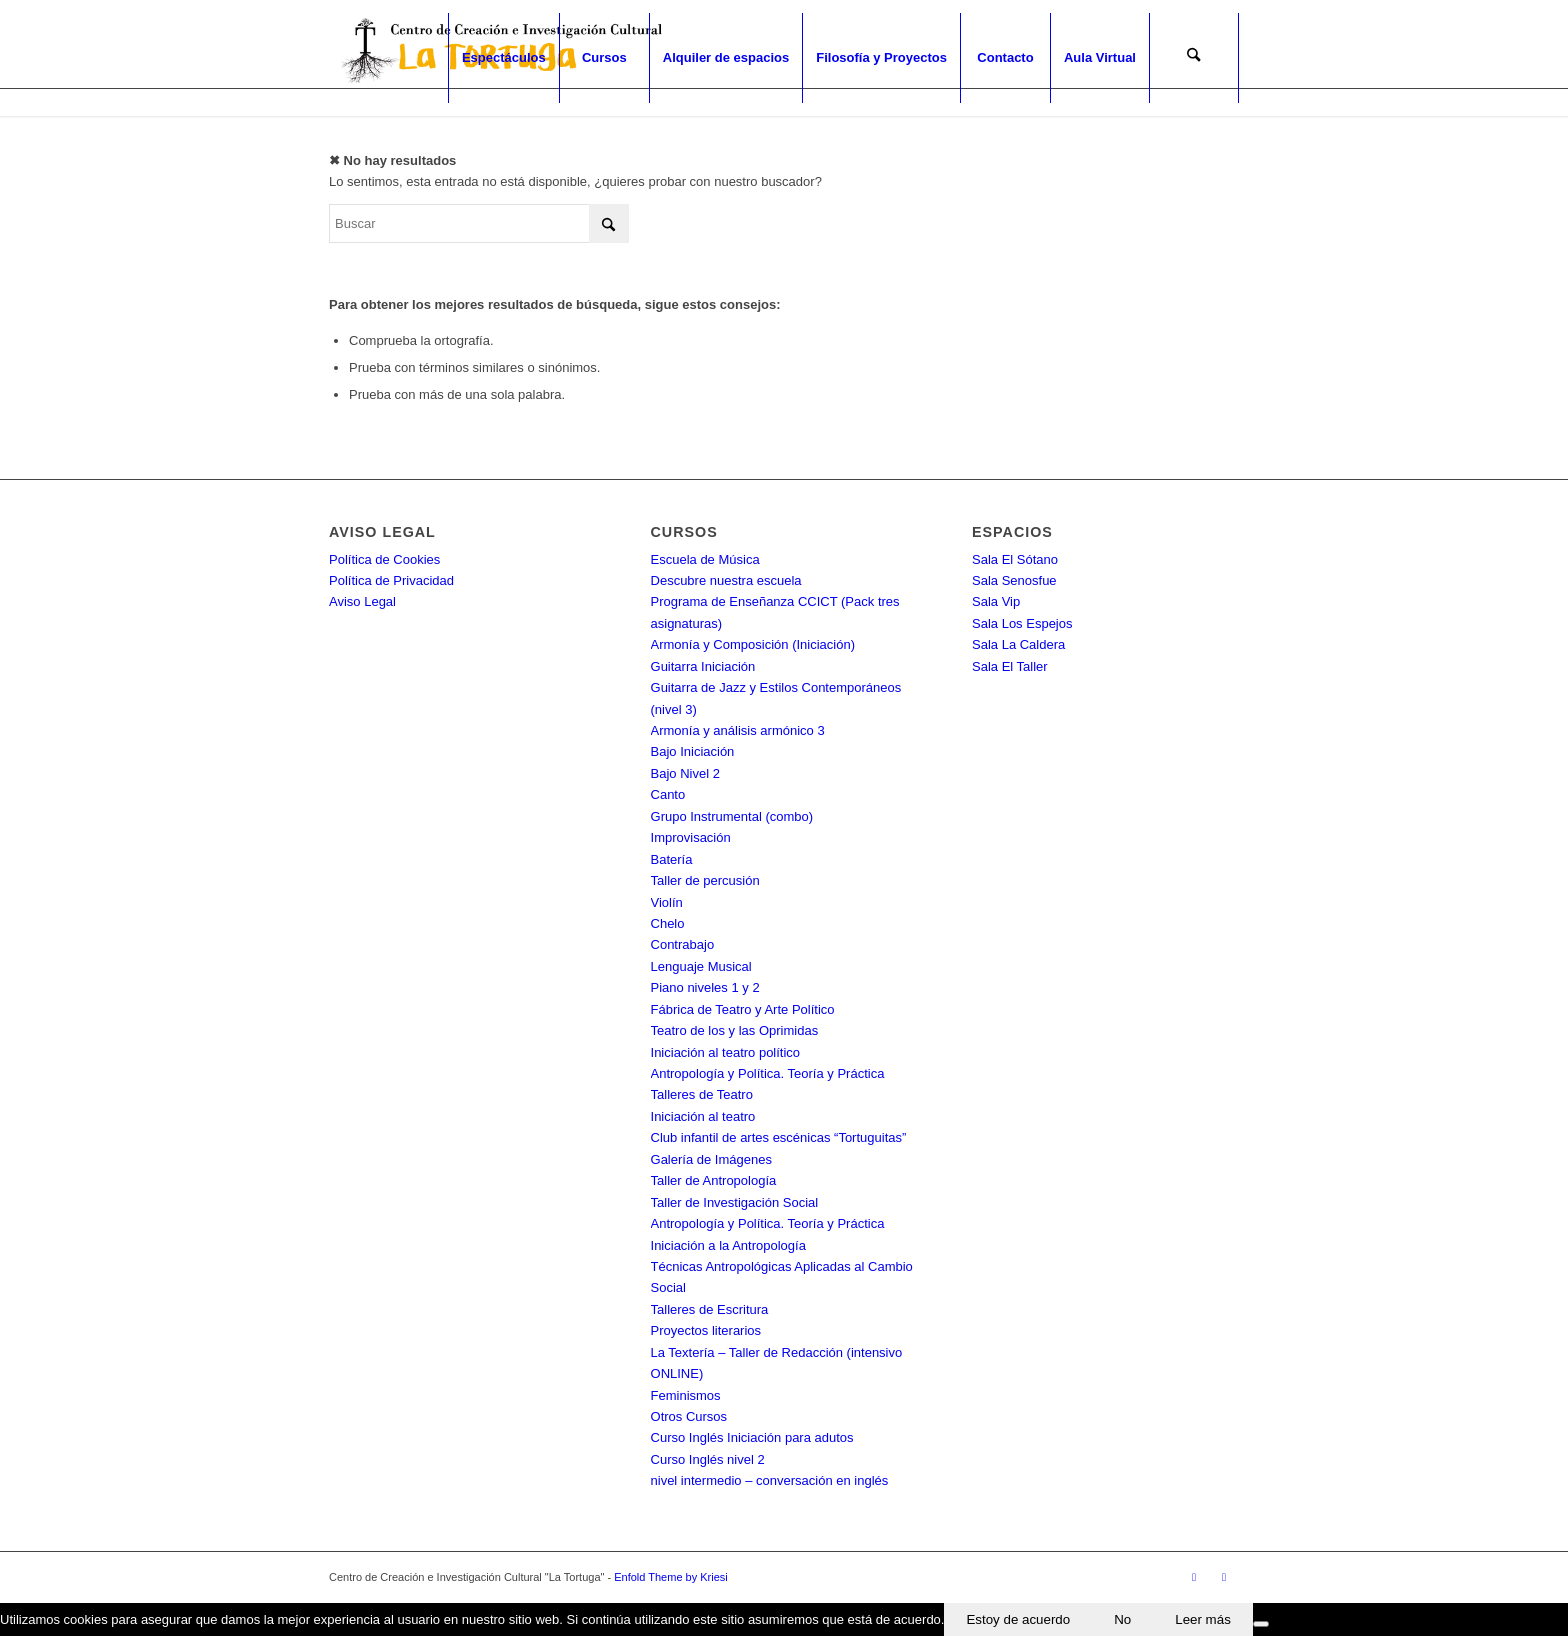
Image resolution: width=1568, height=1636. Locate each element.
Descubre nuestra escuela (726, 580)
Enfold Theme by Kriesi (671, 1577)
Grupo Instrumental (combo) (732, 816)
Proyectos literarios (706, 1330)
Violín (667, 902)
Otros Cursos (689, 1416)
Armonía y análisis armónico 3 (738, 730)
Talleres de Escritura (710, 1309)
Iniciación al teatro (703, 1116)
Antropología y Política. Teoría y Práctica (768, 1073)
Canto (668, 794)
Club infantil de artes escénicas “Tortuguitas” (779, 1137)
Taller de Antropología (714, 1180)
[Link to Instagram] (1224, 1577)
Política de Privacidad (391, 580)
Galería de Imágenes (711, 1159)
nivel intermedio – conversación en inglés (770, 1480)
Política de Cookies (384, 559)
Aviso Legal (362, 601)
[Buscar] (1194, 58)
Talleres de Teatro (702, 1094)
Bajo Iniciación (693, 751)
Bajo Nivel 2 (685, 773)
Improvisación (691, 837)
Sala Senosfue (1014, 580)
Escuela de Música (705, 559)
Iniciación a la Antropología (728, 1245)
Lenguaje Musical (701, 966)
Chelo (668, 923)
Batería (672, 859)
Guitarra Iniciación (703, 666)
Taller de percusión (705, 880)
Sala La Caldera (1018, 644)
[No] (1261, 1624)
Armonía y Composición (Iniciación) (753, 644)
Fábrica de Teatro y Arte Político (743, 1009)
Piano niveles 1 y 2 (705, 987)
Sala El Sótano (1015, 559)
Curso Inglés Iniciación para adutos (752, 1437)
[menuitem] (503, 58)
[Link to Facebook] (1194, 1577)
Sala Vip (996, 601)
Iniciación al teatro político (726, 1052)
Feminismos (686, 1395)
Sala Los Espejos (1022, 623)
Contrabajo (683, 944)
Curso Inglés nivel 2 (708, 1459)
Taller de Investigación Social (735, 1202)
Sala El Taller (1010, 666)
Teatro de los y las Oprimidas (735, 1030)
